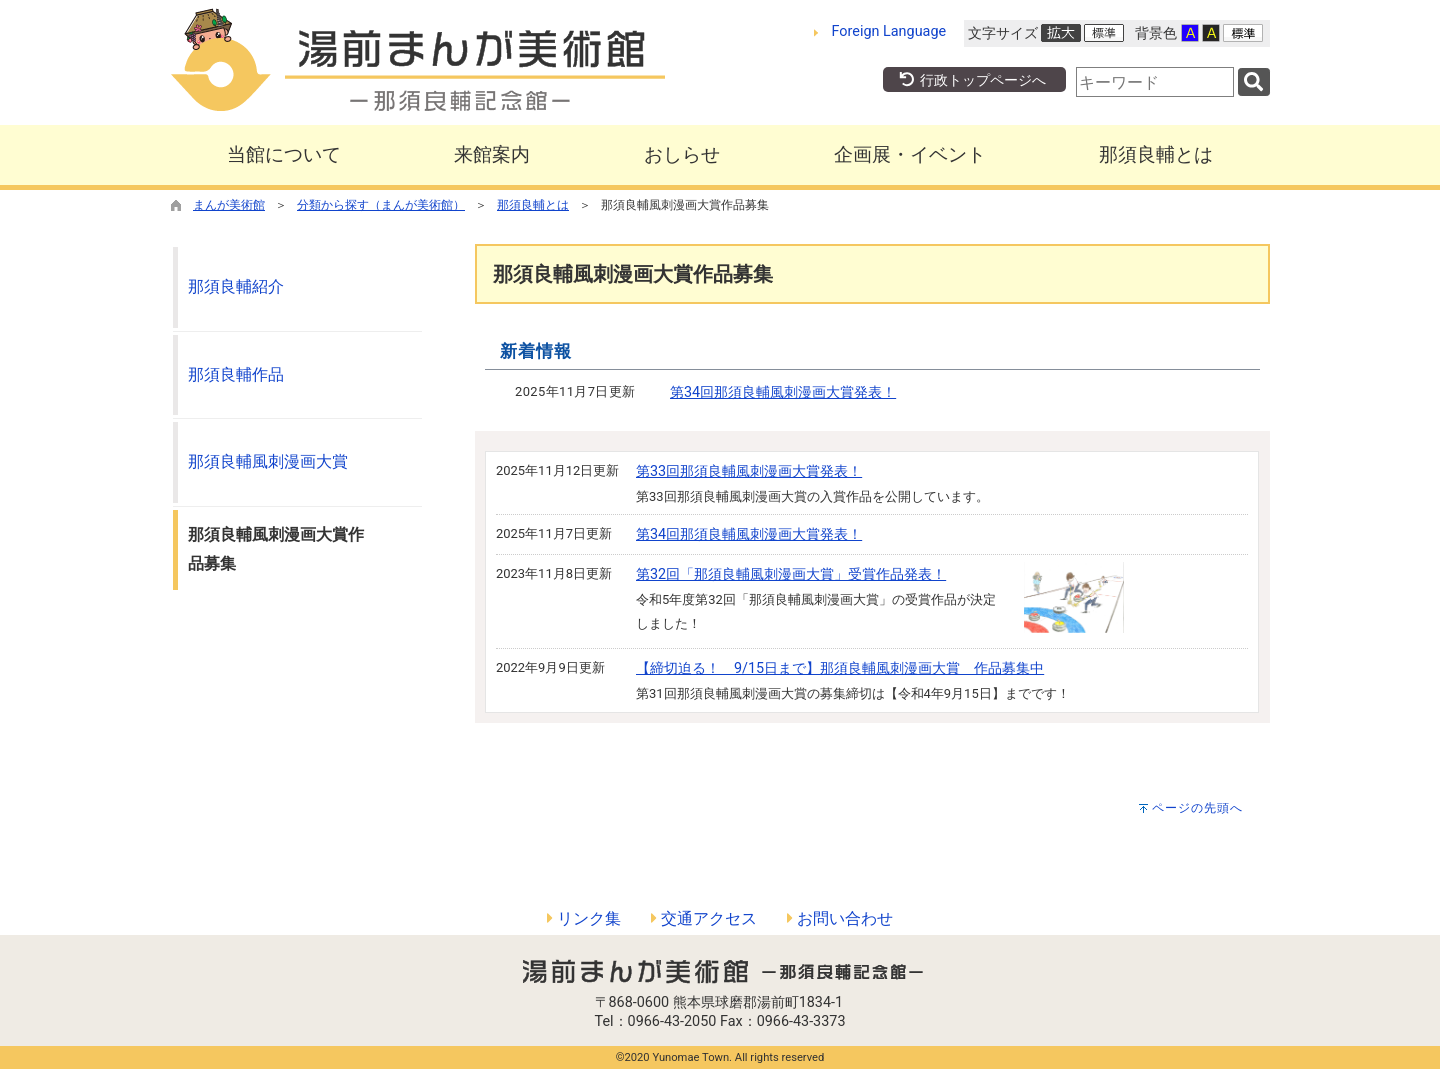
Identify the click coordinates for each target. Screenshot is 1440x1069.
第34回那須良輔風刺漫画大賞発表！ (783, 392)
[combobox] (1155, 82)
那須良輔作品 (236, 374)
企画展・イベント (910, 154)
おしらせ (682, 154)
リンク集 (584, 918)
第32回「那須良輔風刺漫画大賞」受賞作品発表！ (791, 574)
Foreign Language (889, 31)
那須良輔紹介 (236, 286)
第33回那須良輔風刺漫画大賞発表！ (749, 471)
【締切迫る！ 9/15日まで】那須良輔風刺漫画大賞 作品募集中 (840, 668)
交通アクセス (704, 918)
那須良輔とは (1156, 154)
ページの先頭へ (1197, 808)
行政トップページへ (972, 80)
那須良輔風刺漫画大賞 (268, 461)
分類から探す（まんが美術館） (381, 205)
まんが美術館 (229, 205)
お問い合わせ (840, 918)
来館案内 (492, 154)
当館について (284, 154)
